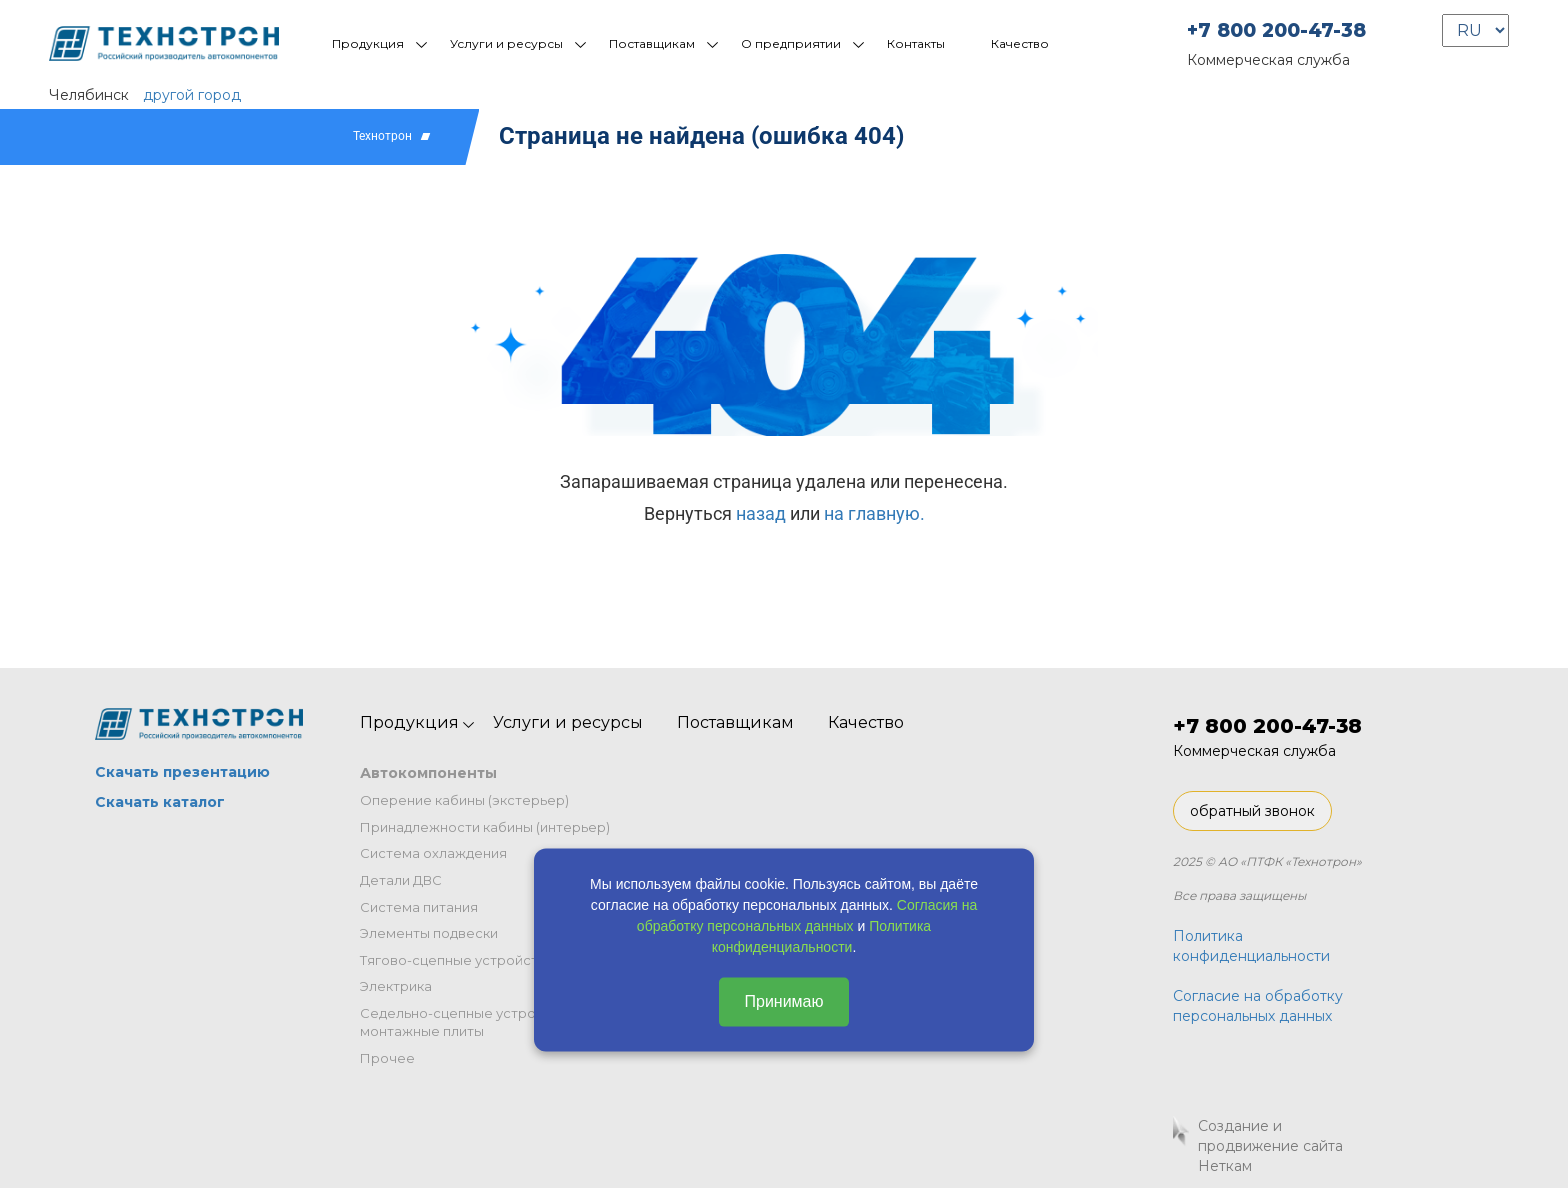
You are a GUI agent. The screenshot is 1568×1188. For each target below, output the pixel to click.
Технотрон (382, 136)
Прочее (387, 1058)
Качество (1020, 43)
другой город (192, 95)
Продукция (368, 43)
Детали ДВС (401, 880)
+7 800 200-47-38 (1276, 30)
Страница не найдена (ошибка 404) (701, 136)
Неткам (1225, 1166)
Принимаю (783, 1001)
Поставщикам (652, 43)
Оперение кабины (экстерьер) (464, 800)
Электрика (396, 986)
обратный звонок (1252, 811)
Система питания (419, 907)
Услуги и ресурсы (506, 43)
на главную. (874, 513)
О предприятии (791, 43)
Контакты (916, 43)
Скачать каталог (160, 802)
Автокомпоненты (428, 773)
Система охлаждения (433, 853)
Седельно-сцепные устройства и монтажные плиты (473, 1022)
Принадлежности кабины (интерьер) (485, 827)
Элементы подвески (429, 933)
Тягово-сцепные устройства (457, 960)
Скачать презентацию (182, 772)
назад (761, 513)
